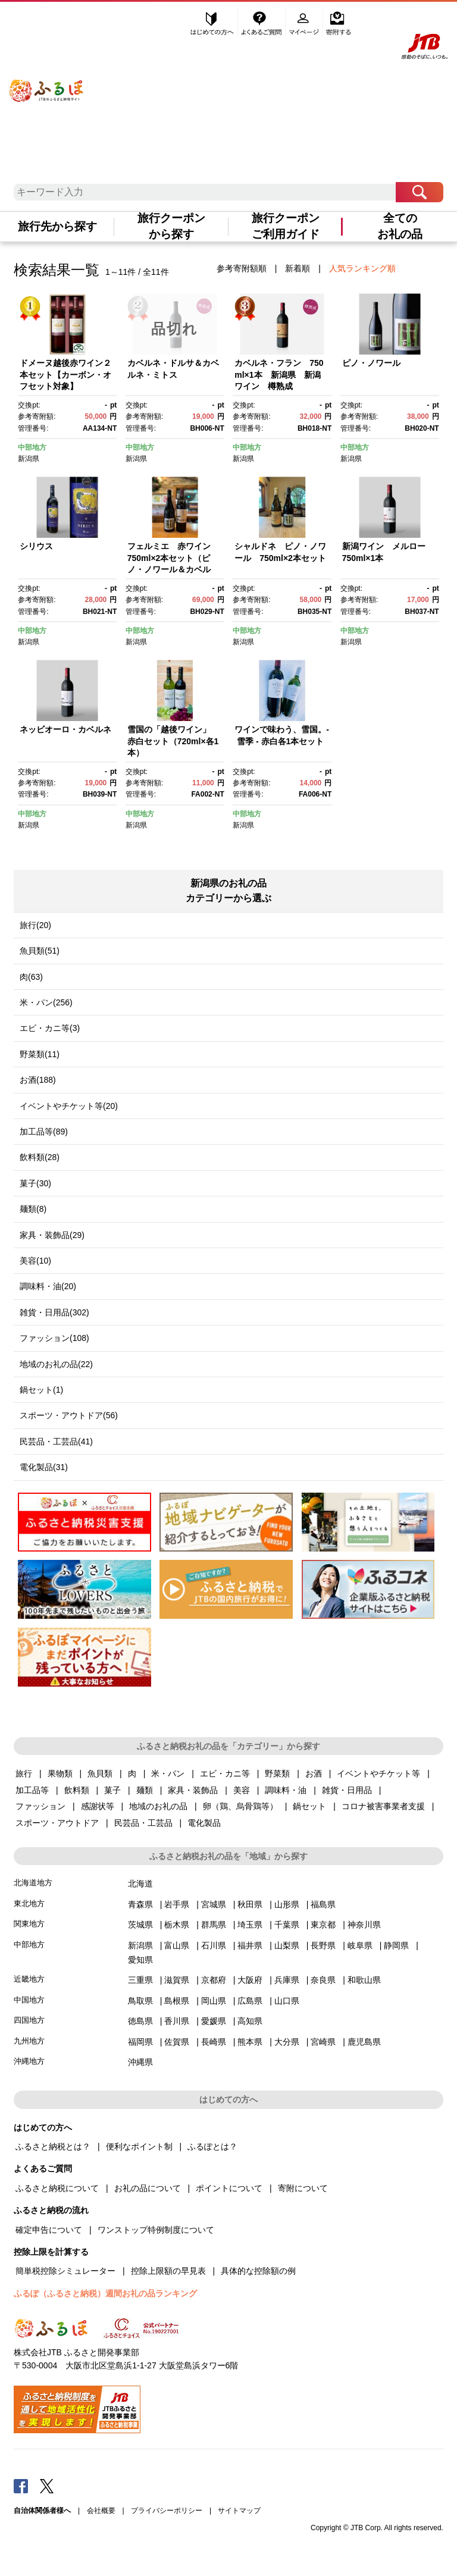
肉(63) (31, 977)
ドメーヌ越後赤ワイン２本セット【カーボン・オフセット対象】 (65, 374)
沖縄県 (140, 2062)
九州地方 (29, 2040)
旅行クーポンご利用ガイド (286, 226)
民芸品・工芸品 (143, 1823)
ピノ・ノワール (371, 363)
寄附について (303, 2188)
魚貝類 (99, 1773)
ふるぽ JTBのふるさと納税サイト (46, 81)
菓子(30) (35, 1183)
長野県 (323, 1945)
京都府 (213, 1980)
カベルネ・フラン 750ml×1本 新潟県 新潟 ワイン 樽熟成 (281, 374)
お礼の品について (147, 2188)
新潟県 (28, 459)
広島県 (249, 2000)
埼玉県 (249, 1924)
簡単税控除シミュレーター (65, 2271)
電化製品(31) (44, 1467)
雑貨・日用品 (347, 1790)
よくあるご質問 (262, 22)
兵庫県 (286, 1980)
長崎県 (213, 2042)
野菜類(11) (40, 1054)
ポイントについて (229, 2188)
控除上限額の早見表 (168, 2271)
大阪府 (249, 1980)
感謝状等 (97, 1806)
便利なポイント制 (139, 2146)
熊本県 (249, 2042)
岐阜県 (360, 1945)
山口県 (286, 2000)
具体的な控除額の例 (258, 2271)
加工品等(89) (44, 1131)
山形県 (286, 1904)
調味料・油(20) (48, 1286)
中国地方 (29, 1999)
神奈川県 (364, 1924)
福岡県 (140, 2042)
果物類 (60, 1773)
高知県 (249, 2021)
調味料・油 (285, 1790)
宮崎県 (323, 2042)
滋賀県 (176, 1980)
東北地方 (29, 1903)
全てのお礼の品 (399, 226)
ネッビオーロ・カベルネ (65, 729)
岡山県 (213, 2000)
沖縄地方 (29, 2061)
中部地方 (32, 447)
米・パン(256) (46, 1002)
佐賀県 (176, 2042)
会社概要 (101, 2510)
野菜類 (277, 1773)
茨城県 (140, 1924)
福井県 (249, 1945)
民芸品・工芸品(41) (56, 1441)
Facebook (21, 2485)
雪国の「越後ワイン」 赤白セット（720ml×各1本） (173, 741)
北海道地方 (33, 1882)
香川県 (176, 2021)
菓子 (112, 1790)
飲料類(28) (40, 1157)
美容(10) (35, 1260)
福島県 (323, 1904)
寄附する (338, 22)
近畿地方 (29, 1979)
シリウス (36, 546)
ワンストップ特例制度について (156, 2230)
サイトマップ (239, 2510)
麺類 (144, 1790)
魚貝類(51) (40, 950)
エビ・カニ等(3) (50, 1028)
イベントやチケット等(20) (69, 1106)
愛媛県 (213, 2021)
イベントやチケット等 (378, 1773)
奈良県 (323, 1980)
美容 (241, 1790)
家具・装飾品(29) (52, 1235)
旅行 (23, 1773)
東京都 (323, 1924)
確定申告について (48, 2230)
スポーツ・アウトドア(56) (69, 1415)
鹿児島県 (364, 2042)
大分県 (286, 2042)
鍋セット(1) (41, 1389)
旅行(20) (35, 925)
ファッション (40, 1806)
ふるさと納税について (57, 2188)
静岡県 (396, 1945)
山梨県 (286, 1945)
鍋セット (309, 1806)
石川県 (213, 1945)
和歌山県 (364, 1980)
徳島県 (140, 2021)
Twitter (47, 2485)
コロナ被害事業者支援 (383, 1806)
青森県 (140, 1904)
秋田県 (249, 1904)
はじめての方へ (212, 22)
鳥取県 (140, 2000)
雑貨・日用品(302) (54, 1312)
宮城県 (213, 1904)
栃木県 (176, 1924)
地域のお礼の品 (158, 1806)
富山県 (176, 1945)
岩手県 (176, 1904)
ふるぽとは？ (212, 2146)
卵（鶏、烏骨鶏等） (240, 1806)
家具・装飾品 (193, 1790)
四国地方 (29, 2020)
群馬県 (213, 1924)
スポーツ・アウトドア (57, 1823)
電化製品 (204, 1823)
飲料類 (76, 1790)
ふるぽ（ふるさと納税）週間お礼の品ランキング (105, 2293)
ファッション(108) (54, 1338)
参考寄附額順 (242, 268)
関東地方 (29, 1923)
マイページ (305, 22)
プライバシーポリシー (166, 2510)
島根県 (176, 2000)
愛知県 (140, 1959)
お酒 (313, 1773)
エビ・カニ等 (225, 1773)
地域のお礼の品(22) (56, 1364)
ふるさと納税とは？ (52, 2146)
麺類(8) (33, 1209)
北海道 (140, 1883)
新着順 (297, 268)
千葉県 (286, 1924)
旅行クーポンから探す (171, 226)
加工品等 (32, 1790)
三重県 (140, 1980)
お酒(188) (38, 1080)
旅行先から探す (57, 226)
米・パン (167, 1773)
